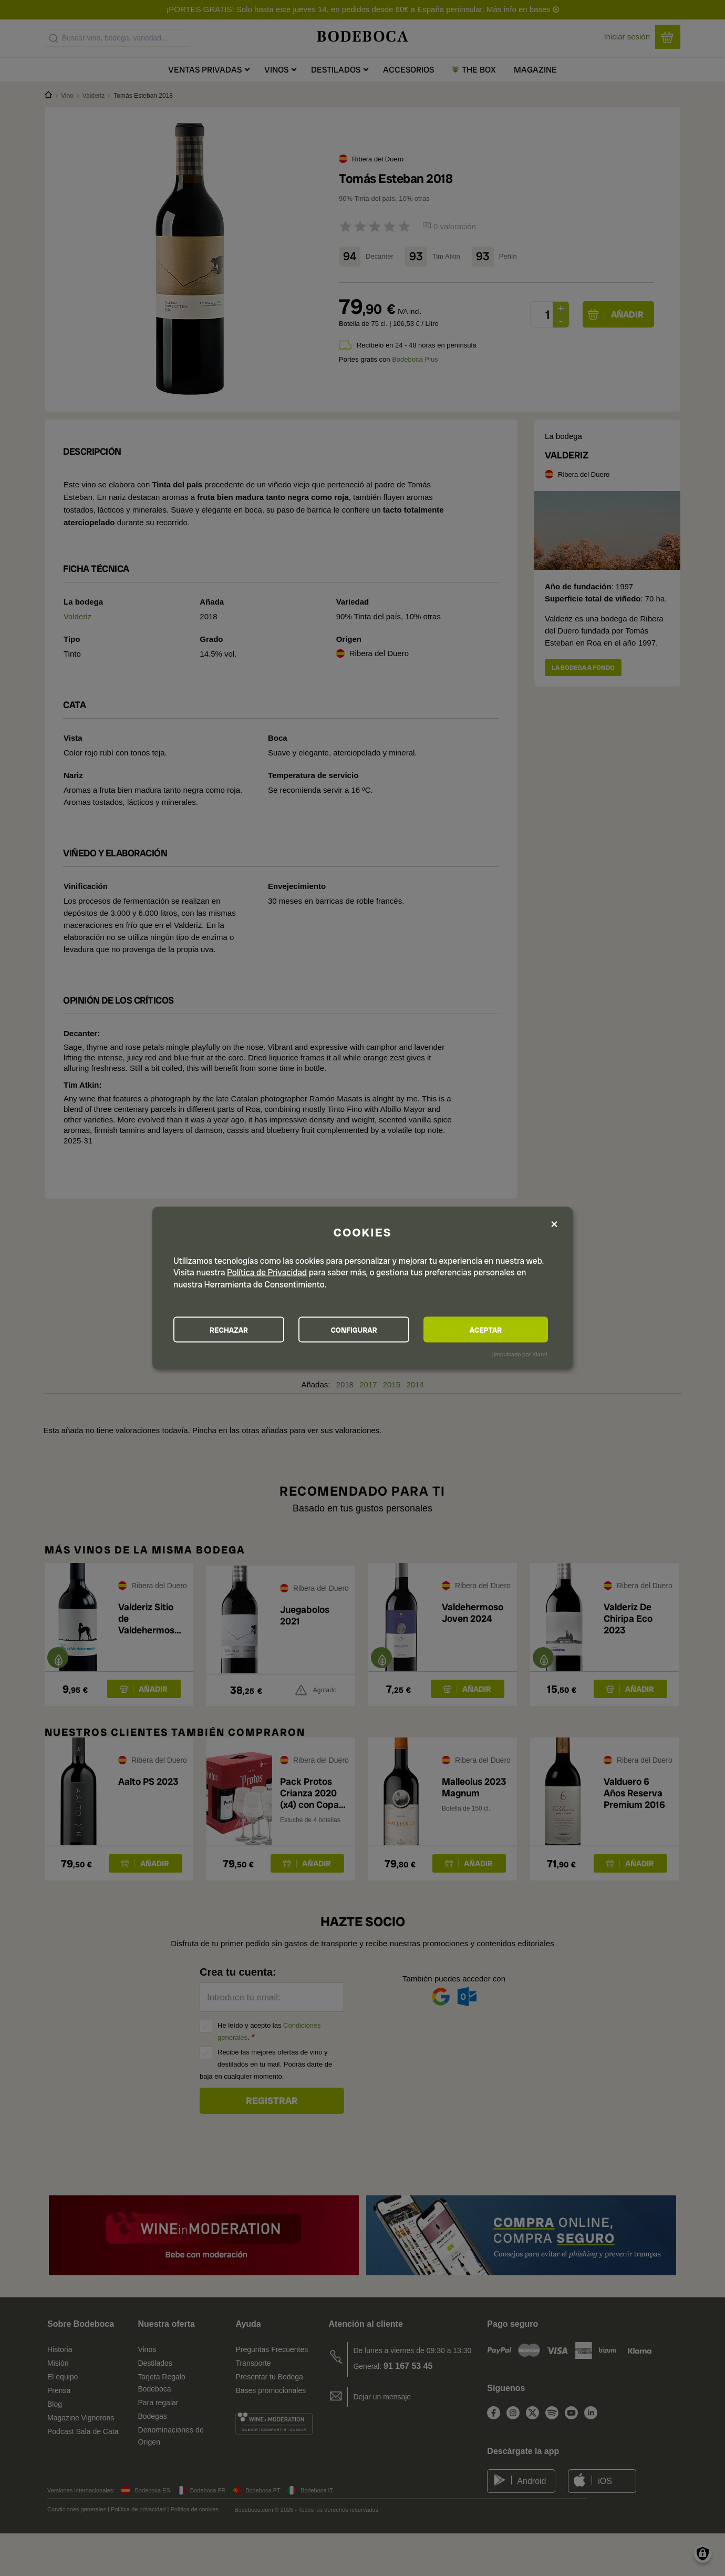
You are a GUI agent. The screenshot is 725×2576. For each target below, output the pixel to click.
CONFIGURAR (361, 1329)
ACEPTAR (490, 1329)
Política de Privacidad (267, 1271)
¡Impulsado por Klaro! (519, 1354)
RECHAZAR (231, 1329)
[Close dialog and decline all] (554, 1223)
